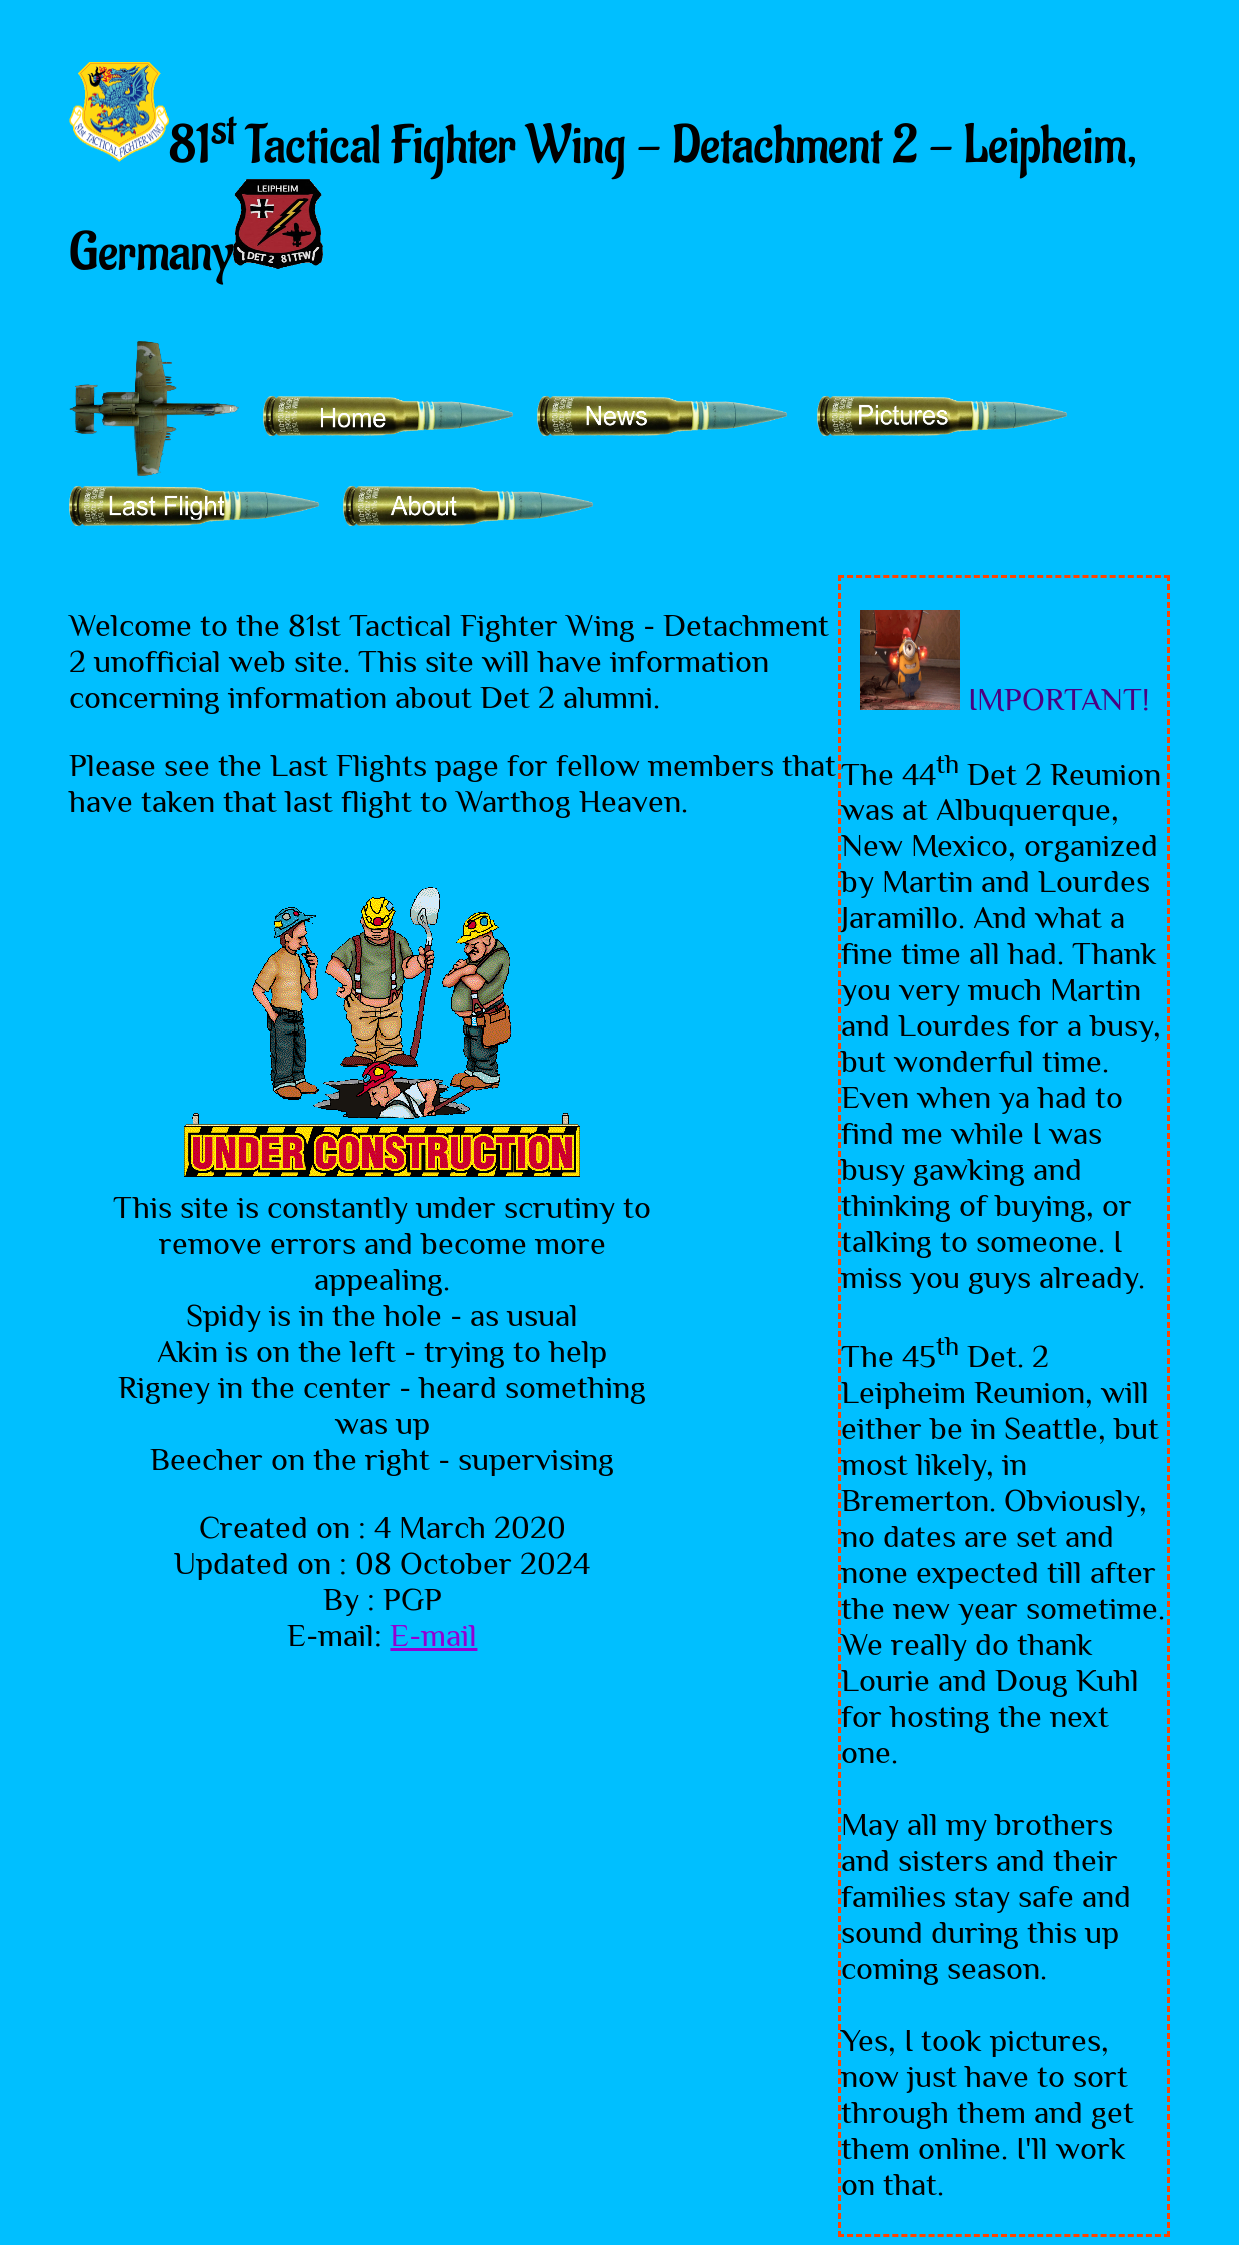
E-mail (433, 1635)
